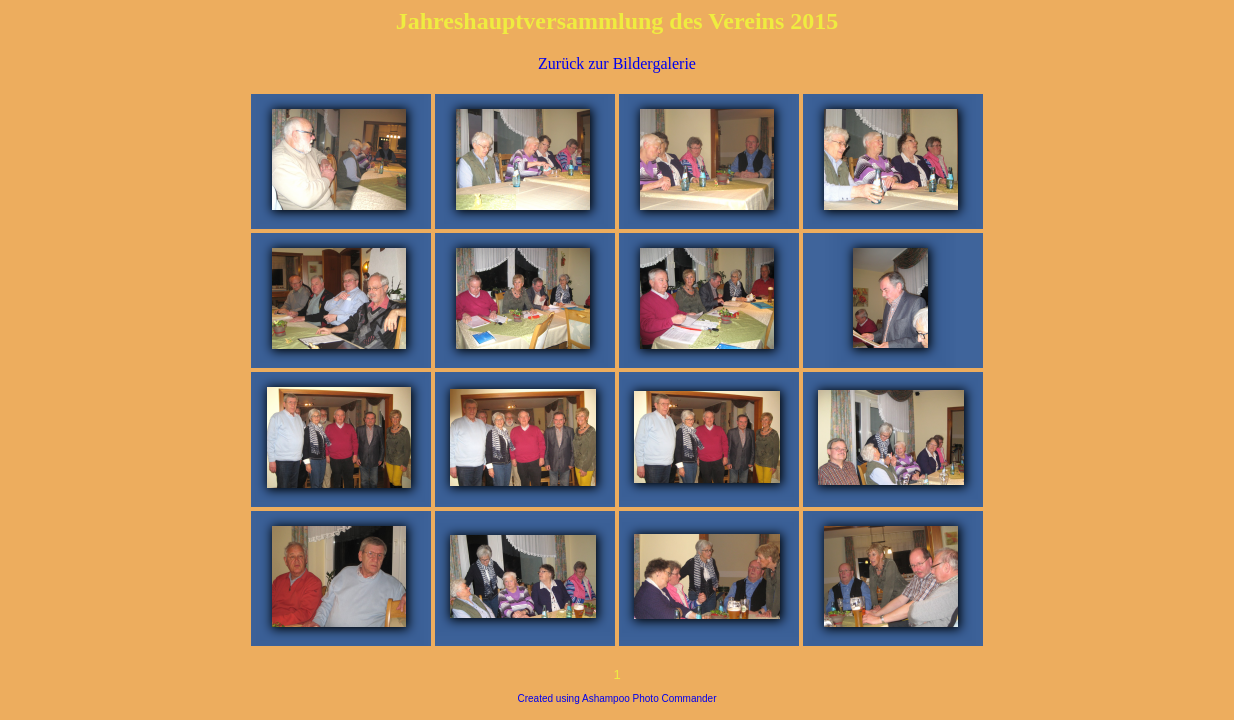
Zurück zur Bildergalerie (617, 63)
